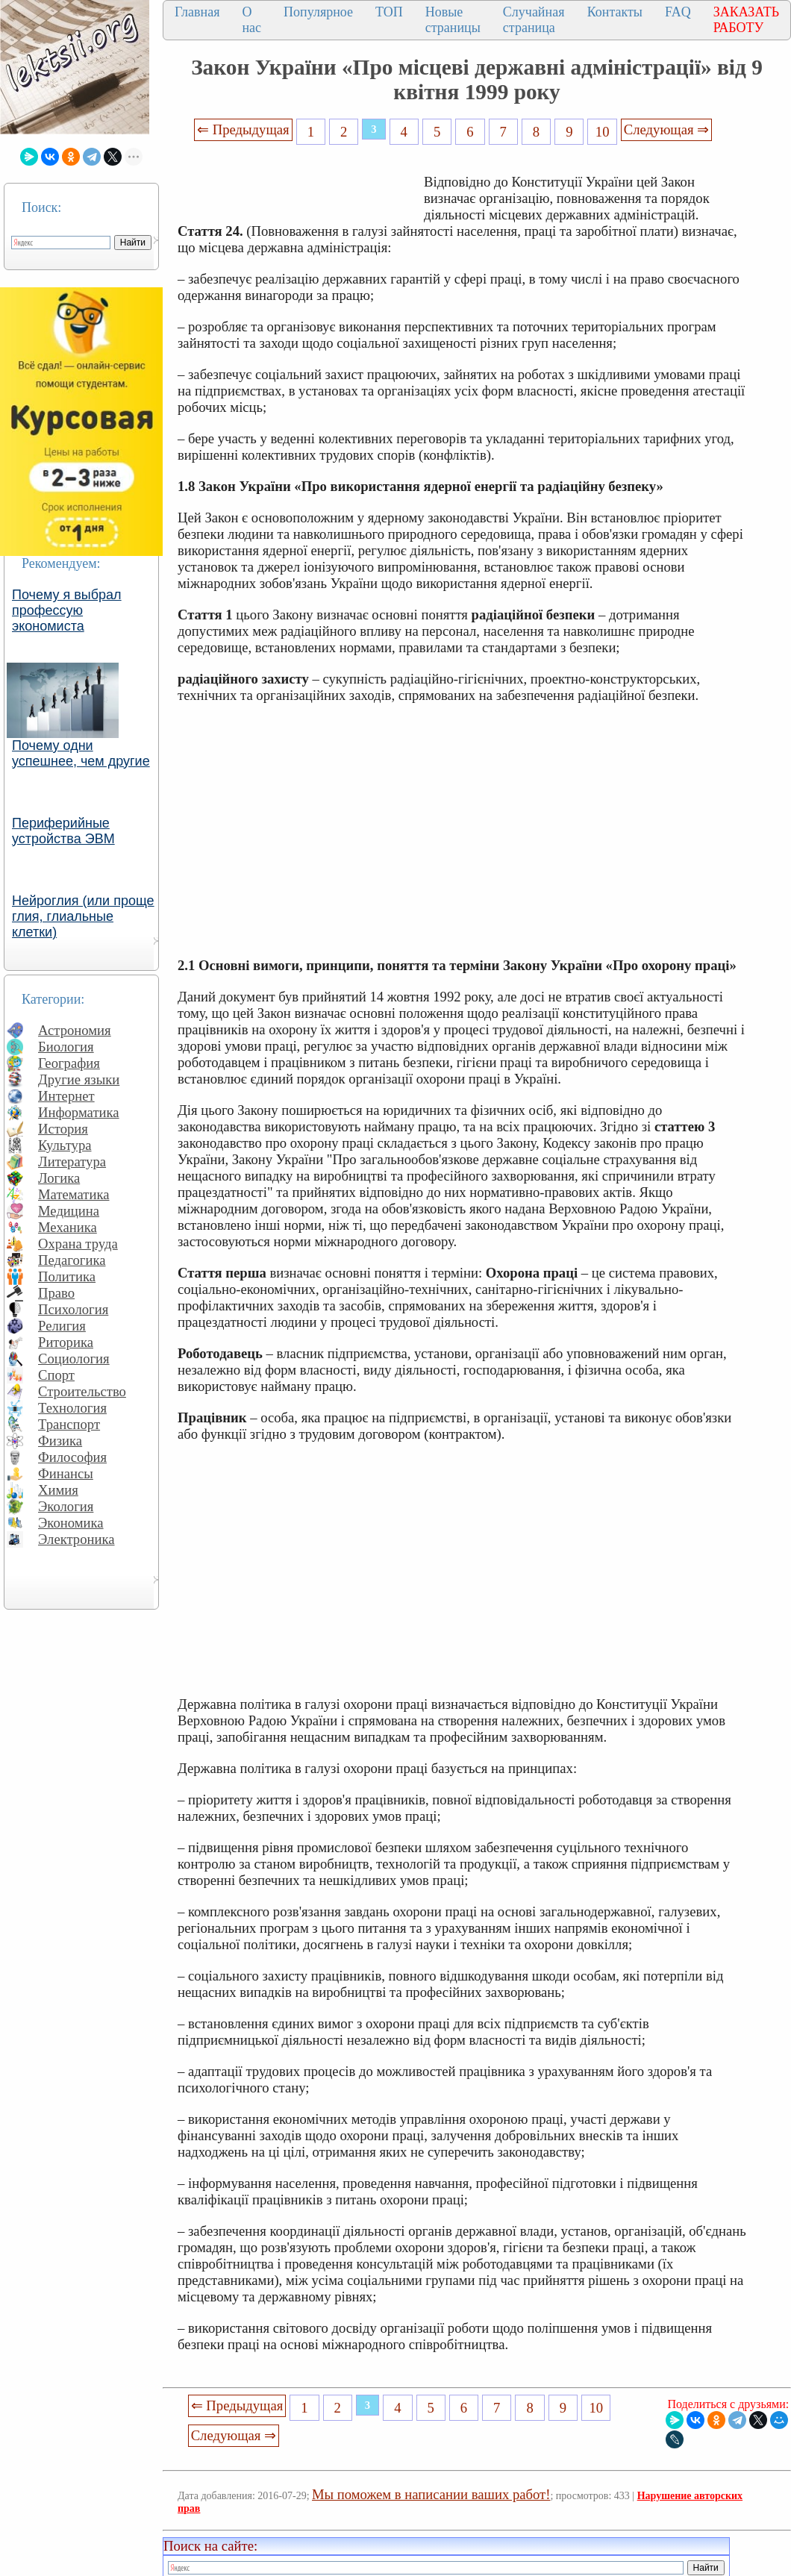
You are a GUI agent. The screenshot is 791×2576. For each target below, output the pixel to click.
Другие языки (78, 1079)
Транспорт (69, 1424)
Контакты (615, 11)
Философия (72, 1457)
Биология (66, 1046)
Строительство (82, 1391)
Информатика (78, 1112)
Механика (67, 1227)
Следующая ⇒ (666, 129)
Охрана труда (78, 1243)
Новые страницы (453, 19)
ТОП (389, 11)
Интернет (66, 1096)
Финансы (65, 1473)
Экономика (71, 1523)
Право (56, 1293)
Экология (65, 1506)
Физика (60, 1440)
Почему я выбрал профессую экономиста (67, 610)
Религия (62, 1326)
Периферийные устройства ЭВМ (63, 831)
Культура (65, 1145)
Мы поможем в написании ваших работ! (431, 2494)
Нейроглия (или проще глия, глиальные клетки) (83, 916)
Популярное (318, 11)
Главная (197, 11)
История (63, 1129)
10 (602, 132)
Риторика (65, 1342)
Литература (72, 1161)
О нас (251, 19)
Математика (74, 1194)
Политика (67, 1276)
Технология (72, 1408)
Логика (59, 1178)
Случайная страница (534, 19)
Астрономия (74, 1030)
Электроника (76, 1539)
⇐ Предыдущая (243, 129)
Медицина (68, 1211)
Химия (58, 1490)
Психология (73, 1309)
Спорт (56, 1375)
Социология (74, 1358)
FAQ (678, 11)
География (69, 1063)
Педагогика (72, 1260)
